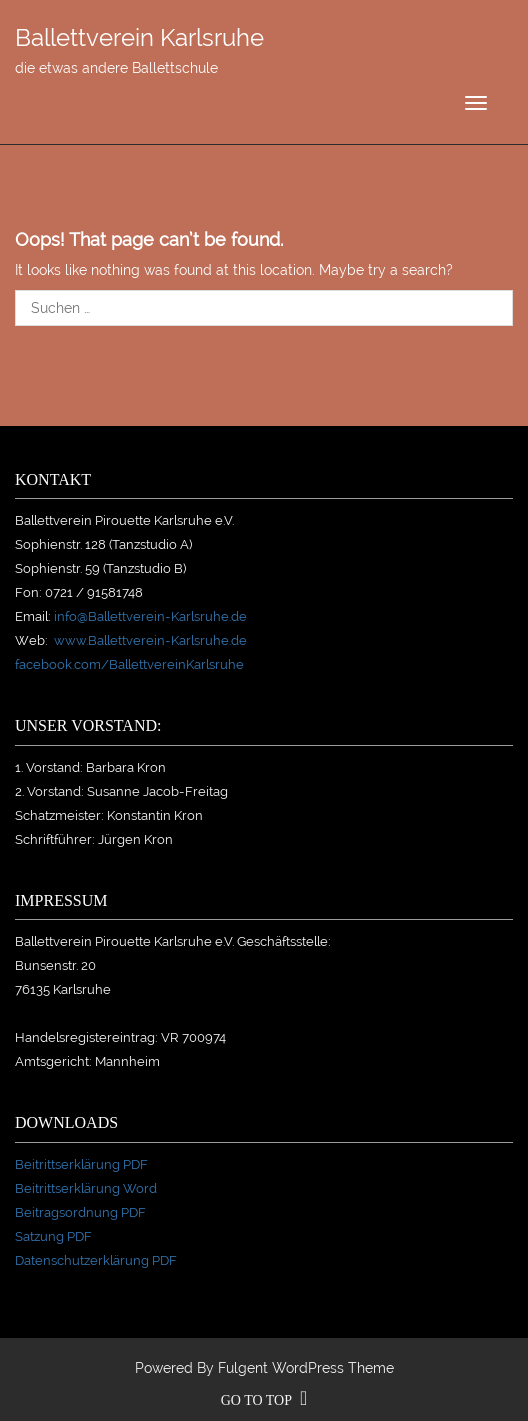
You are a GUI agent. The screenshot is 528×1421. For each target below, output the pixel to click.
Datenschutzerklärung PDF (96, 1260)
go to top (264, 1400)
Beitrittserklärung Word (86, 1188)
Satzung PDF (53, 1236)
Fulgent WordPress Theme (306, 1368)
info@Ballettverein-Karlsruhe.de (150, 616)
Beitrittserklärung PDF (81, 1164)
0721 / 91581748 (94, 592)
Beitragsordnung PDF (80, 1212)
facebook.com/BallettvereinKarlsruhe (129, 664)
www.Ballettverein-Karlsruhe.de (150, 640)
